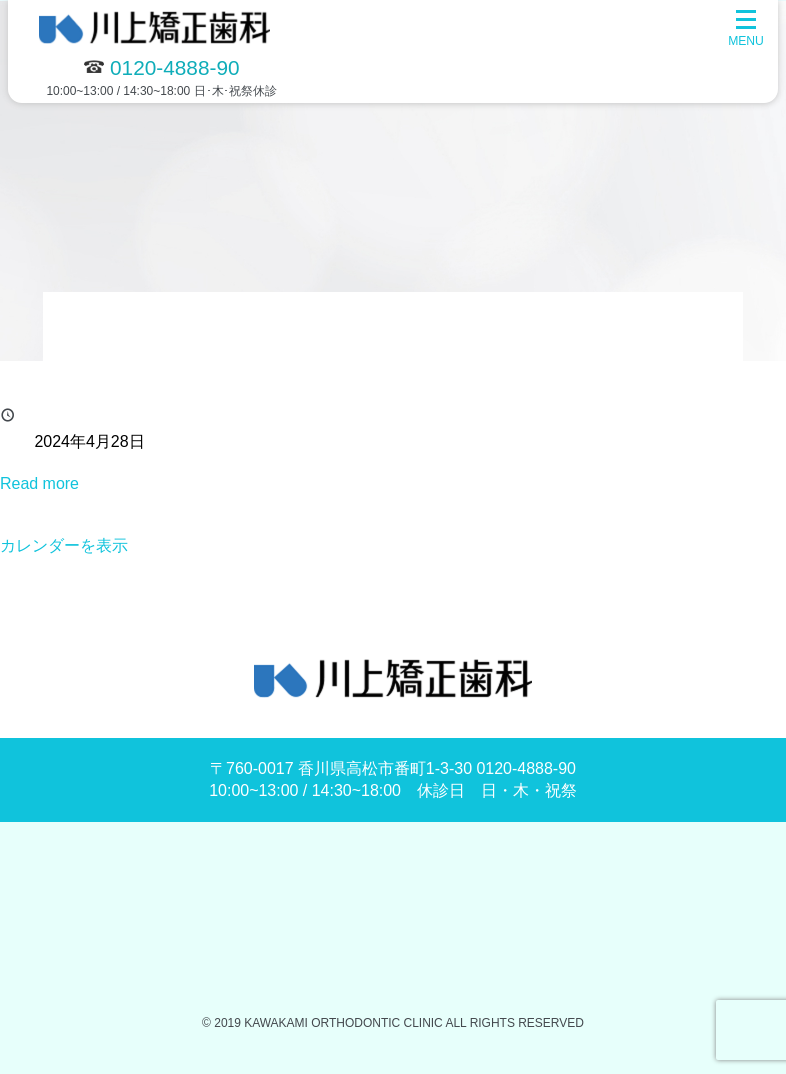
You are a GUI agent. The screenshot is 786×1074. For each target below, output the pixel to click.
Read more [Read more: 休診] (39, 483)
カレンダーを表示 (64, 545)
